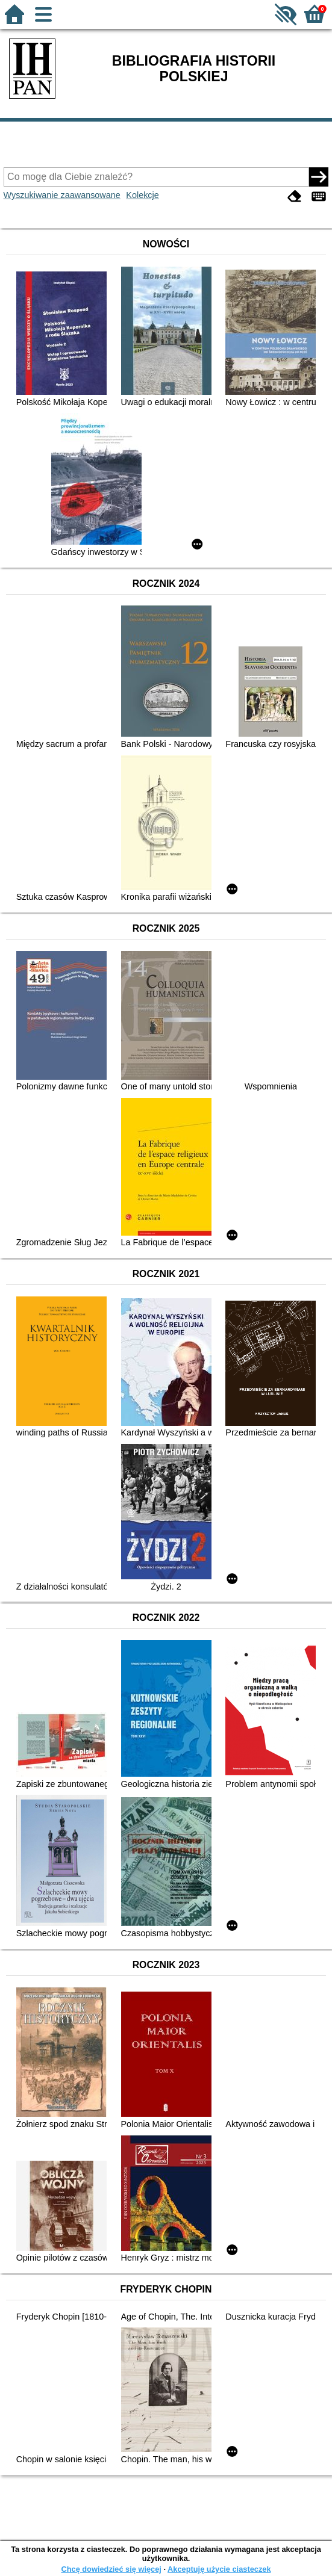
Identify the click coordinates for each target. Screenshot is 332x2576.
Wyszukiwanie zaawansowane (62, 195)
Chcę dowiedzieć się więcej (111, 2569)
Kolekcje (142, 195)
